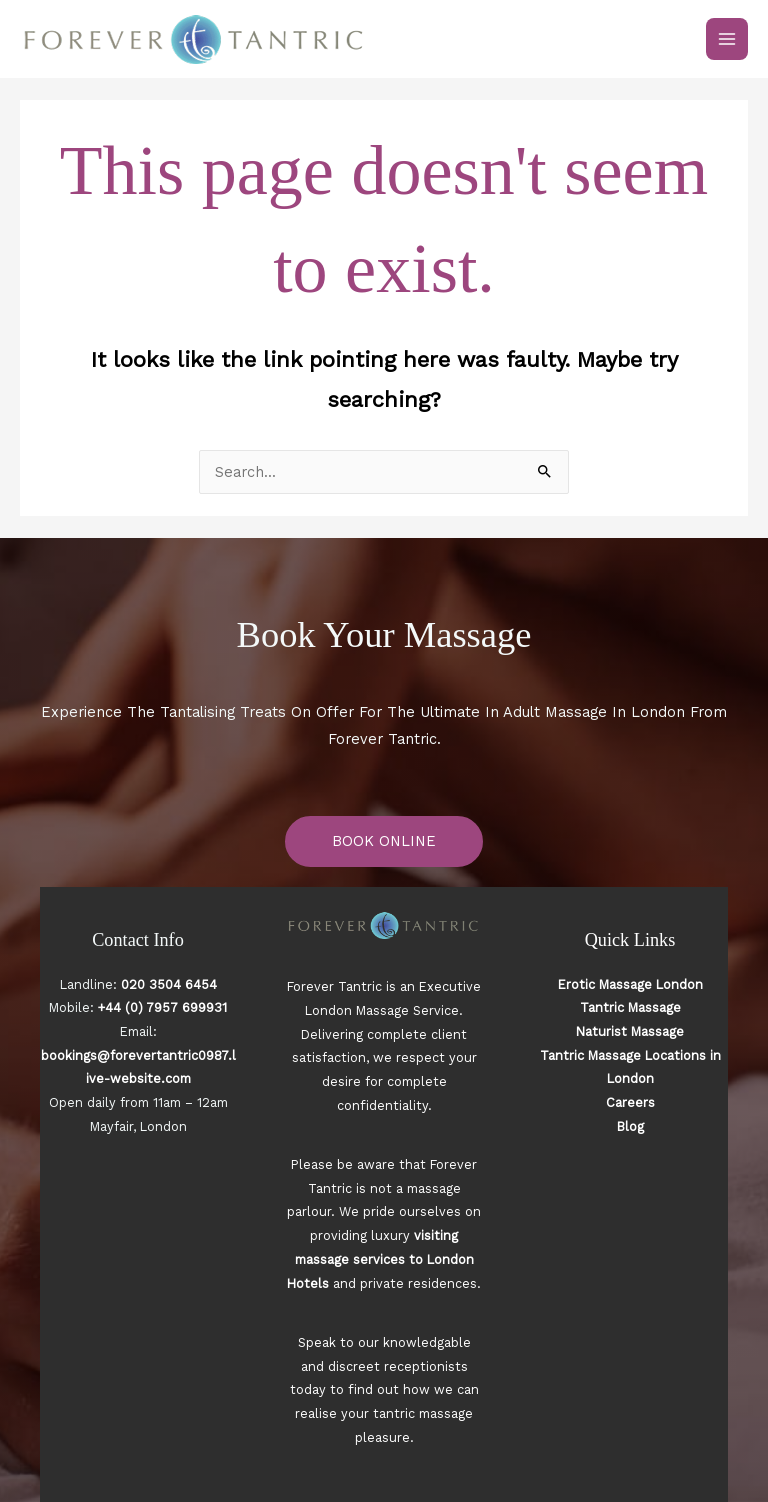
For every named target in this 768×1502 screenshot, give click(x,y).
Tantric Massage (630, 1007)
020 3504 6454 (169, 984)
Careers (630, 1102)
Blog (630, 1126)
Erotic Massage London (630, 984)
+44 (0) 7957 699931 (162, 1007)
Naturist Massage (630, 1031)
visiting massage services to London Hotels (380, 1259)
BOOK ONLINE (384, 841)
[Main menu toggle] (727, 39)
